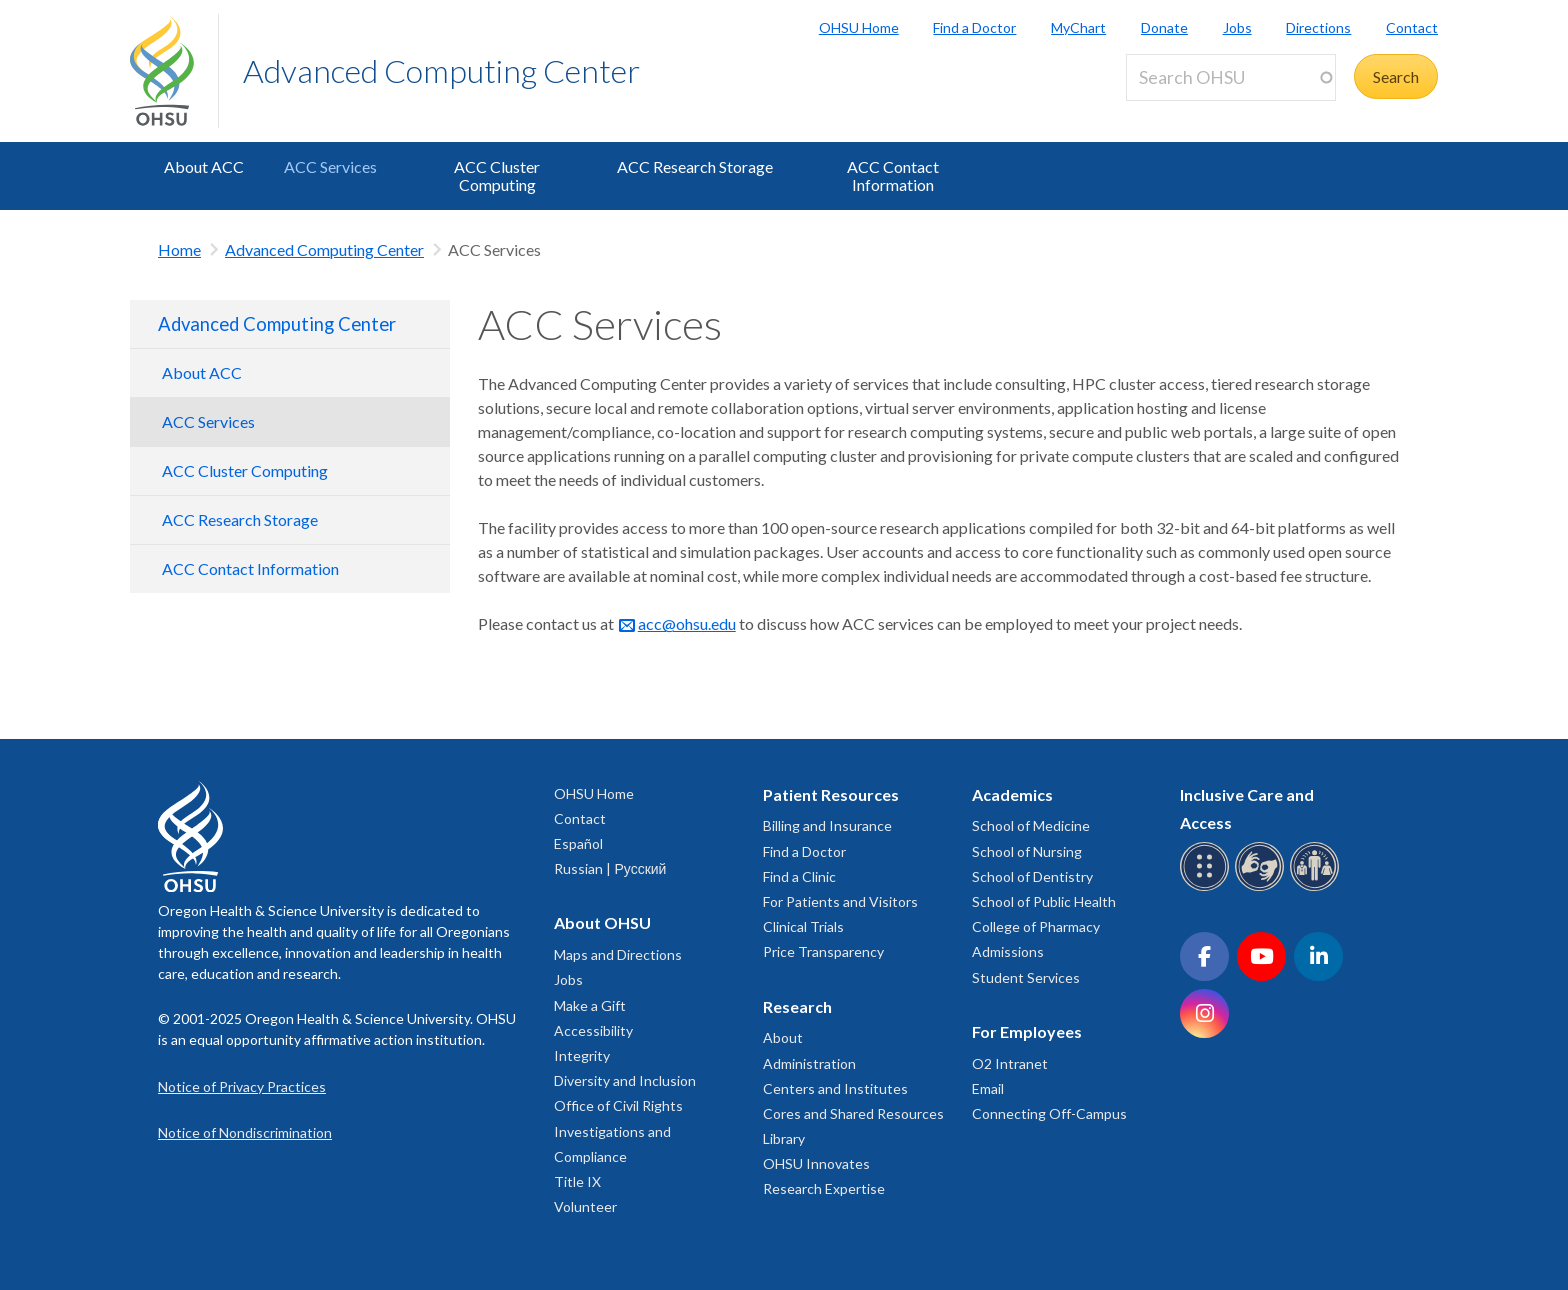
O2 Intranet (1010, 1063)
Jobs (1237, 27)
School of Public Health (1044, 901)
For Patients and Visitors (840, 901)
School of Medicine (1031, 825)
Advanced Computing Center (441, 70)
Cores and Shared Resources (853, 1113)
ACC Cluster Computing (497, 175)
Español (578, 843)
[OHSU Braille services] (1207, 887)
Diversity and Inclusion (625, 1080)
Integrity (582, 1055)
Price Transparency (823, 951)
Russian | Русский (610, 868)
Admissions (1008, 951)
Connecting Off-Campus (1049, 1113)
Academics (1012, 794)
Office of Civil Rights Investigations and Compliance (618, 1130)
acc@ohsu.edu (687, 623)
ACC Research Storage (695, 166)
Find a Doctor (974, 27)
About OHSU (602, 922)
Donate (1164, 27)
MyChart (1078, 27)
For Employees (1027, 1031)
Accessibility (593, 1030)
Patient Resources (831, 794)
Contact (1412, 27)
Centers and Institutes (835, 1088)
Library (784, 1138)
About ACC (204, 166)
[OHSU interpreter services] (1317, 887)
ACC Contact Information (893, 175)
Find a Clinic (799, 876)
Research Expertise (824, 1188)
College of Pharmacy (1036, 926)
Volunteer (585, 1206)
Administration (809, 1063)
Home (179, 249)
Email (988, 1088)
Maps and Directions (618, 954)
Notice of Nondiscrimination (245, 1132)
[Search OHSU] (1231, 77)
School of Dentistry (1032, 876)
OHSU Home (859, 27)
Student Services (1026, 977)
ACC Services (330, 166)
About (783, 1037)
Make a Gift (590, 1005)
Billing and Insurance (827, 825)
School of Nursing (1027, 851)
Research (797, 1006)
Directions (1318, 27)
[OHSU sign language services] (1262, 887)
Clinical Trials (803, 926)
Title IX (577, 1181)
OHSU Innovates (816, 1163)
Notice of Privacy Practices (242, 1086)
